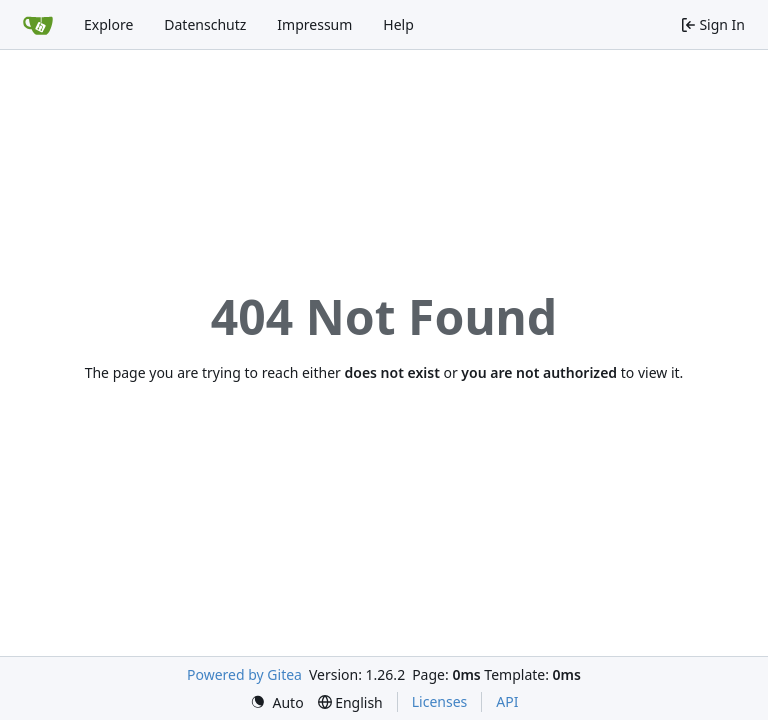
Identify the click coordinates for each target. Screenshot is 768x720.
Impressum (314, 24)
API (507, 701)
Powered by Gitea (244, 674)
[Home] (38, 25)
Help (398, 24)
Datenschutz (205, 24)
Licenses (440, 701)
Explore (108, 24)
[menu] (277, 702)
